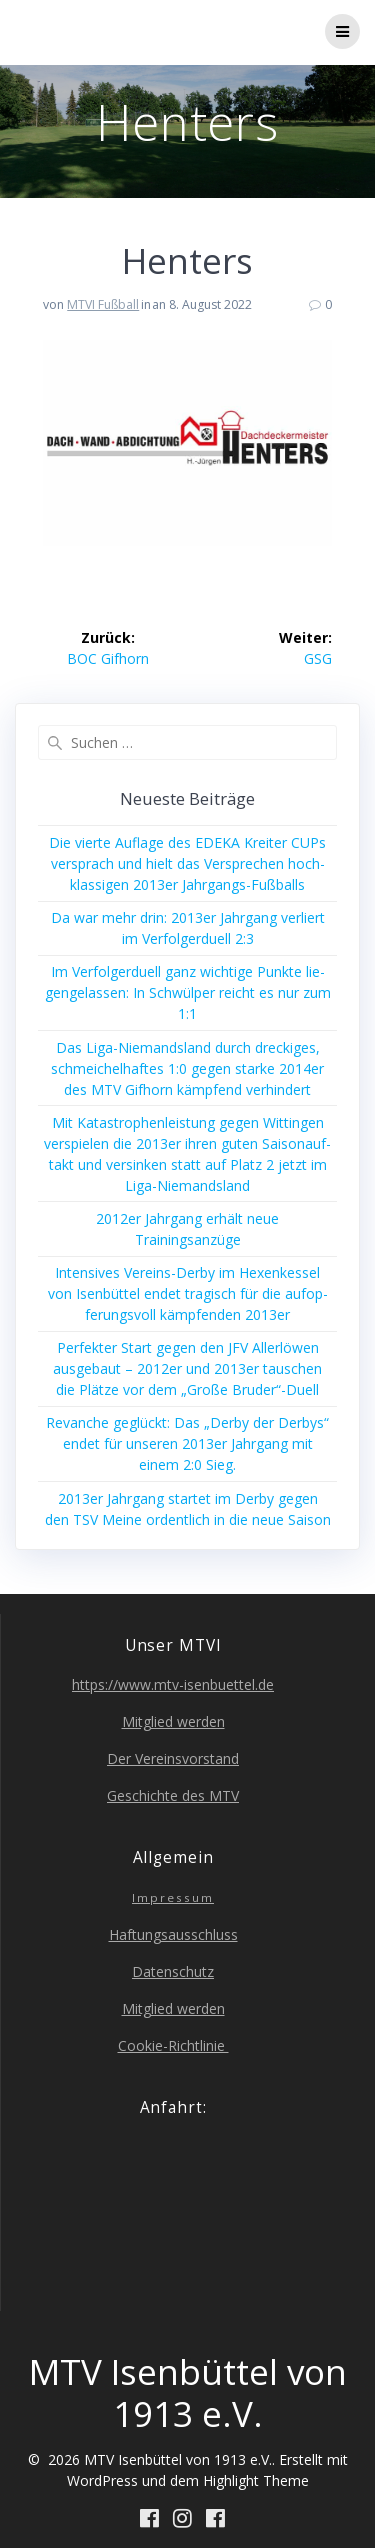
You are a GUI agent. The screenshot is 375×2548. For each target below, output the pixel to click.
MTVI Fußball (103, 304)
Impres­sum (173, 1897)
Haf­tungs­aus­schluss (173, 1934)
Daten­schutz (173, 1971)
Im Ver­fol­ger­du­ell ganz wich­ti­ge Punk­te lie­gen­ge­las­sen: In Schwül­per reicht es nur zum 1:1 (188, 992)
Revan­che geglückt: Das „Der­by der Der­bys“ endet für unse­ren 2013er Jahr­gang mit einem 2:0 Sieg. (187, 1443)
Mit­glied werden (173, 1721)
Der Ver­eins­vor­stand (173, 1758)
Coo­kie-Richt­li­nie (173, 2045)
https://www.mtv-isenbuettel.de (173, 1684)
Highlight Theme (256, 2480)
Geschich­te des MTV (173, 1795)
